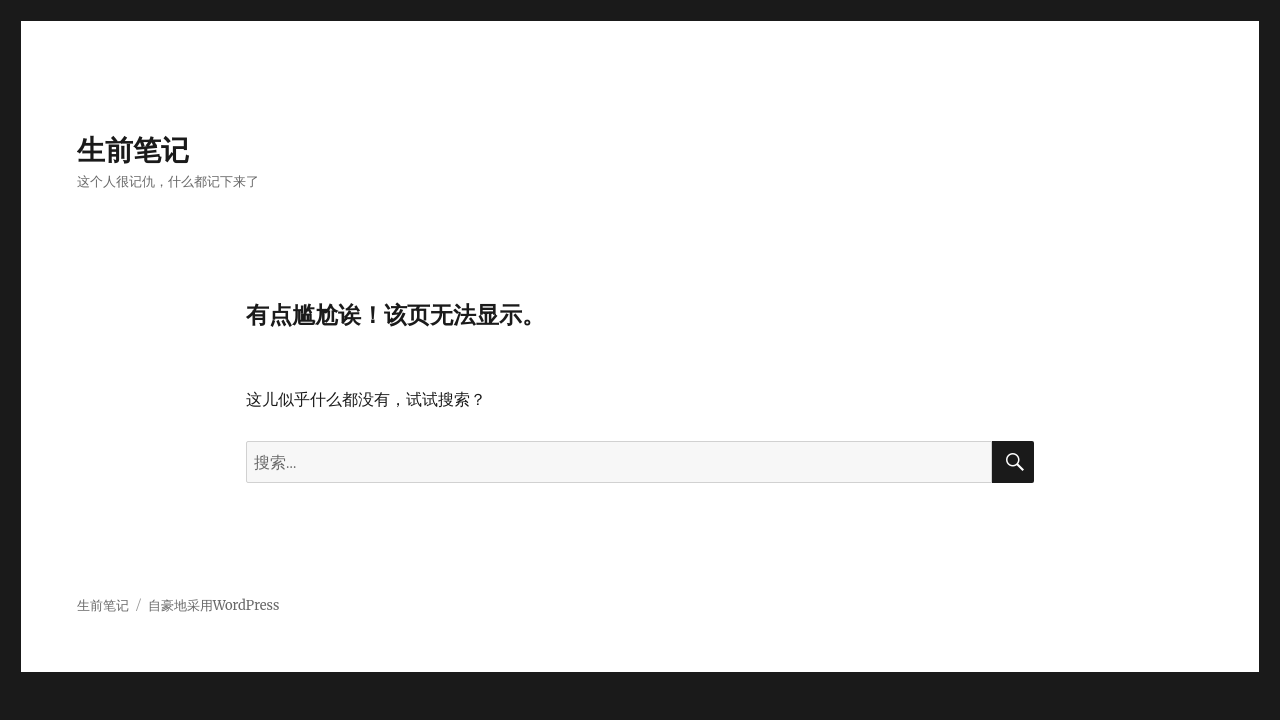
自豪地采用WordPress (214, 605)
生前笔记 (133, 150)
